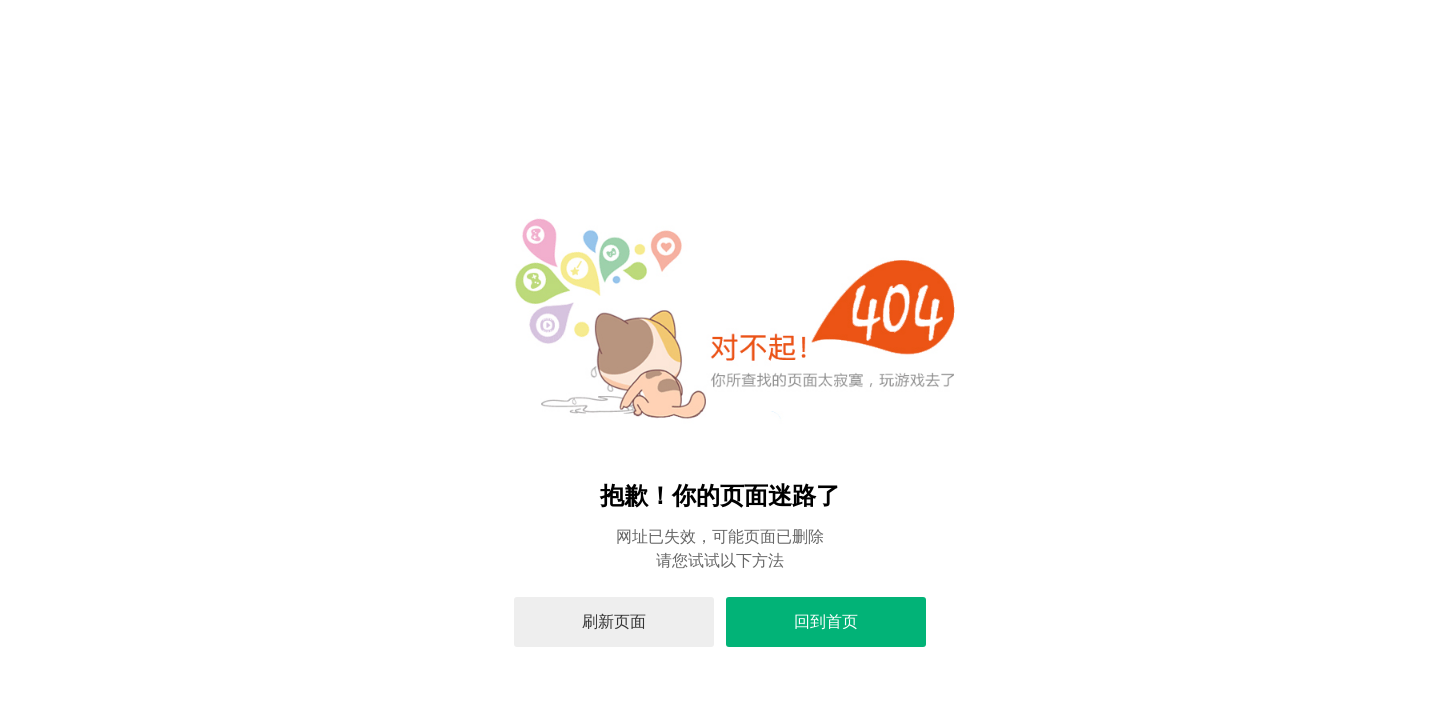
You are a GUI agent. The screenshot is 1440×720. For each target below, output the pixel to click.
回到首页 (826, 621)
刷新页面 (614, 621)
